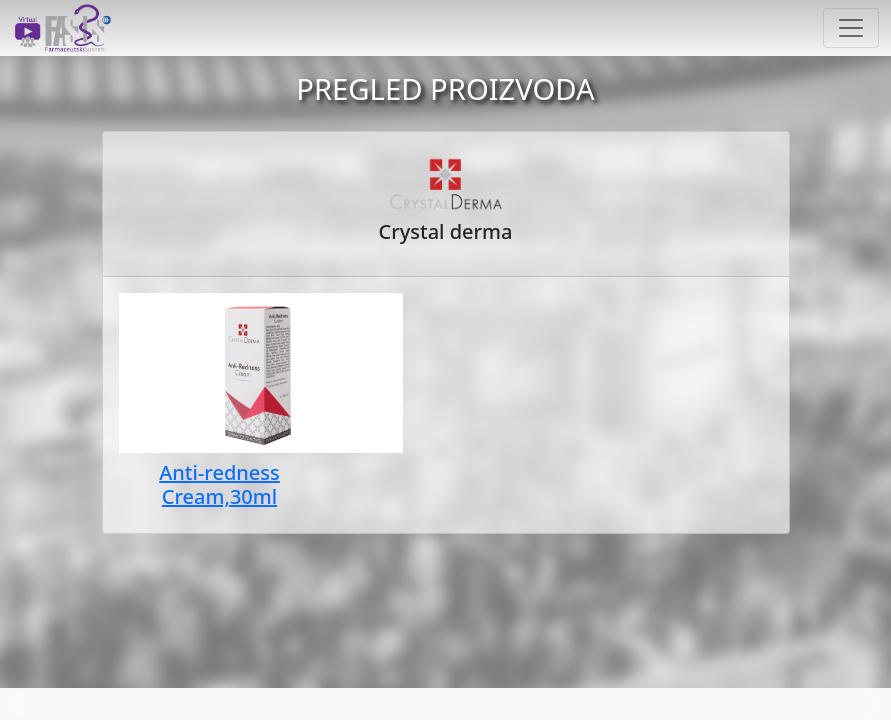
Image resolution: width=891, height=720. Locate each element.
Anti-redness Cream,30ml (219, 484)
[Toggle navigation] (851, 28)
